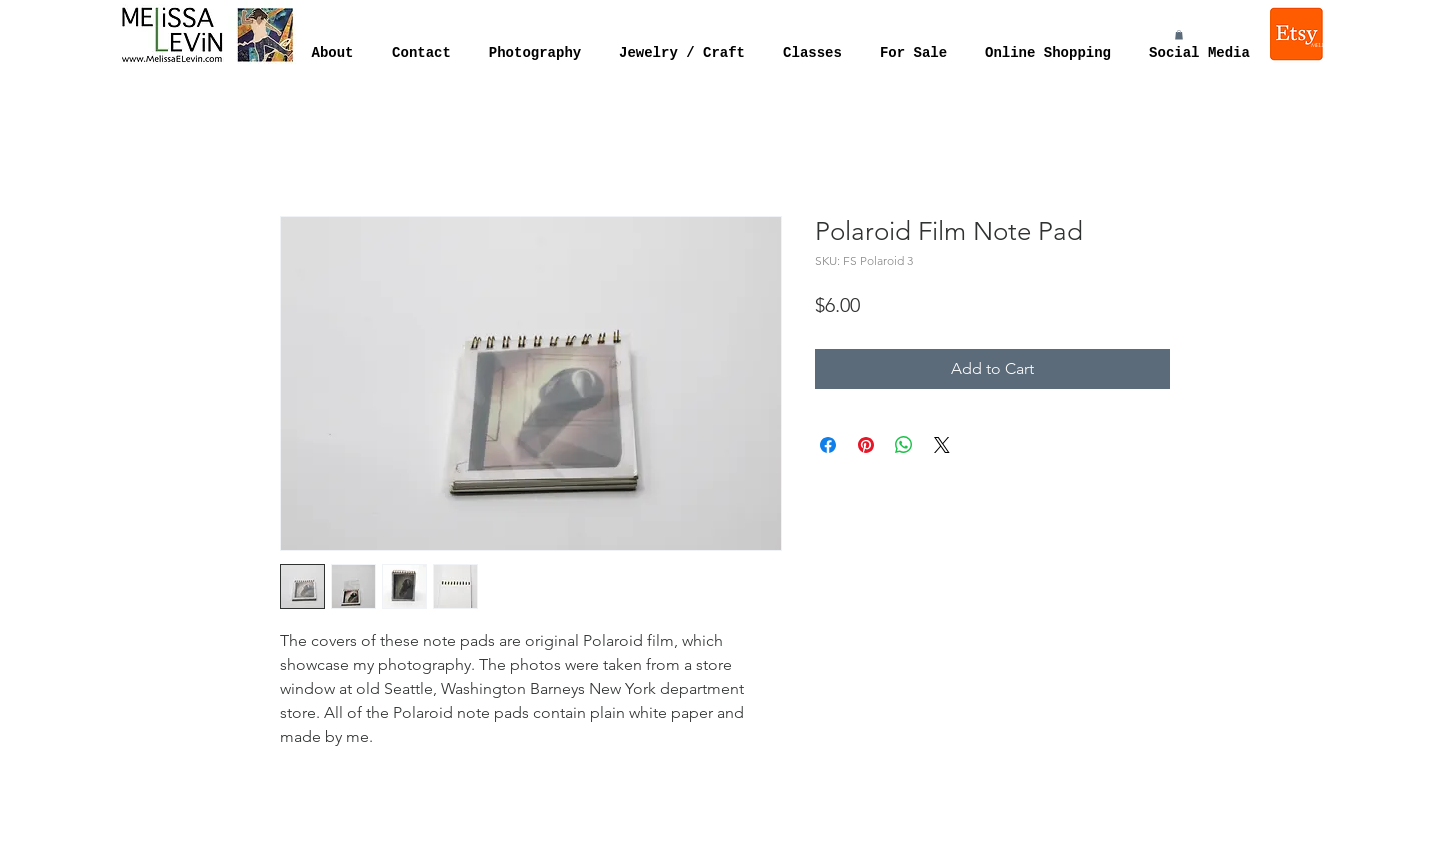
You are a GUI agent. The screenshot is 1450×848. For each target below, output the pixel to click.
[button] (1179, 35)
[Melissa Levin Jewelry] (1298, 34)
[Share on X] (942, 445)
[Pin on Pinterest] (866, 445)
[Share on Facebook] (828, 445)
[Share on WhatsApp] (904, 445)
